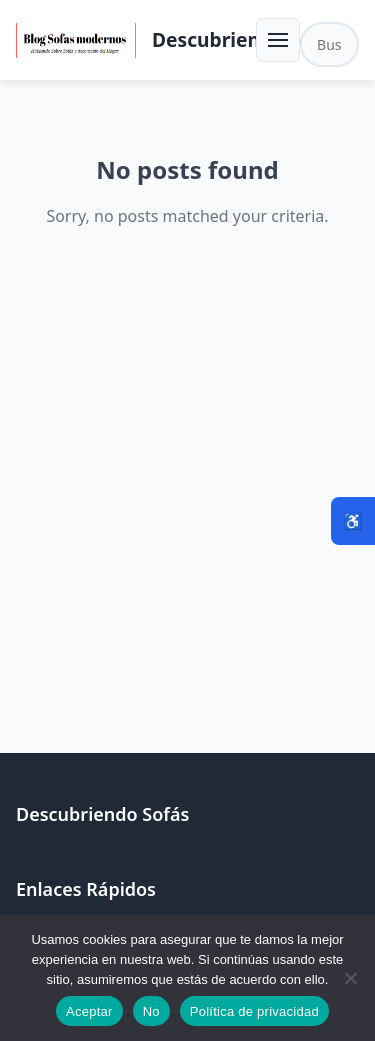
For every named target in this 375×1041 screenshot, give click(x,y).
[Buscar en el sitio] (329, 44)
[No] (350, 978)
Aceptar (89, 1011)
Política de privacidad (254, 1011)
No (151, 1011)
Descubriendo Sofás (246, 39)
